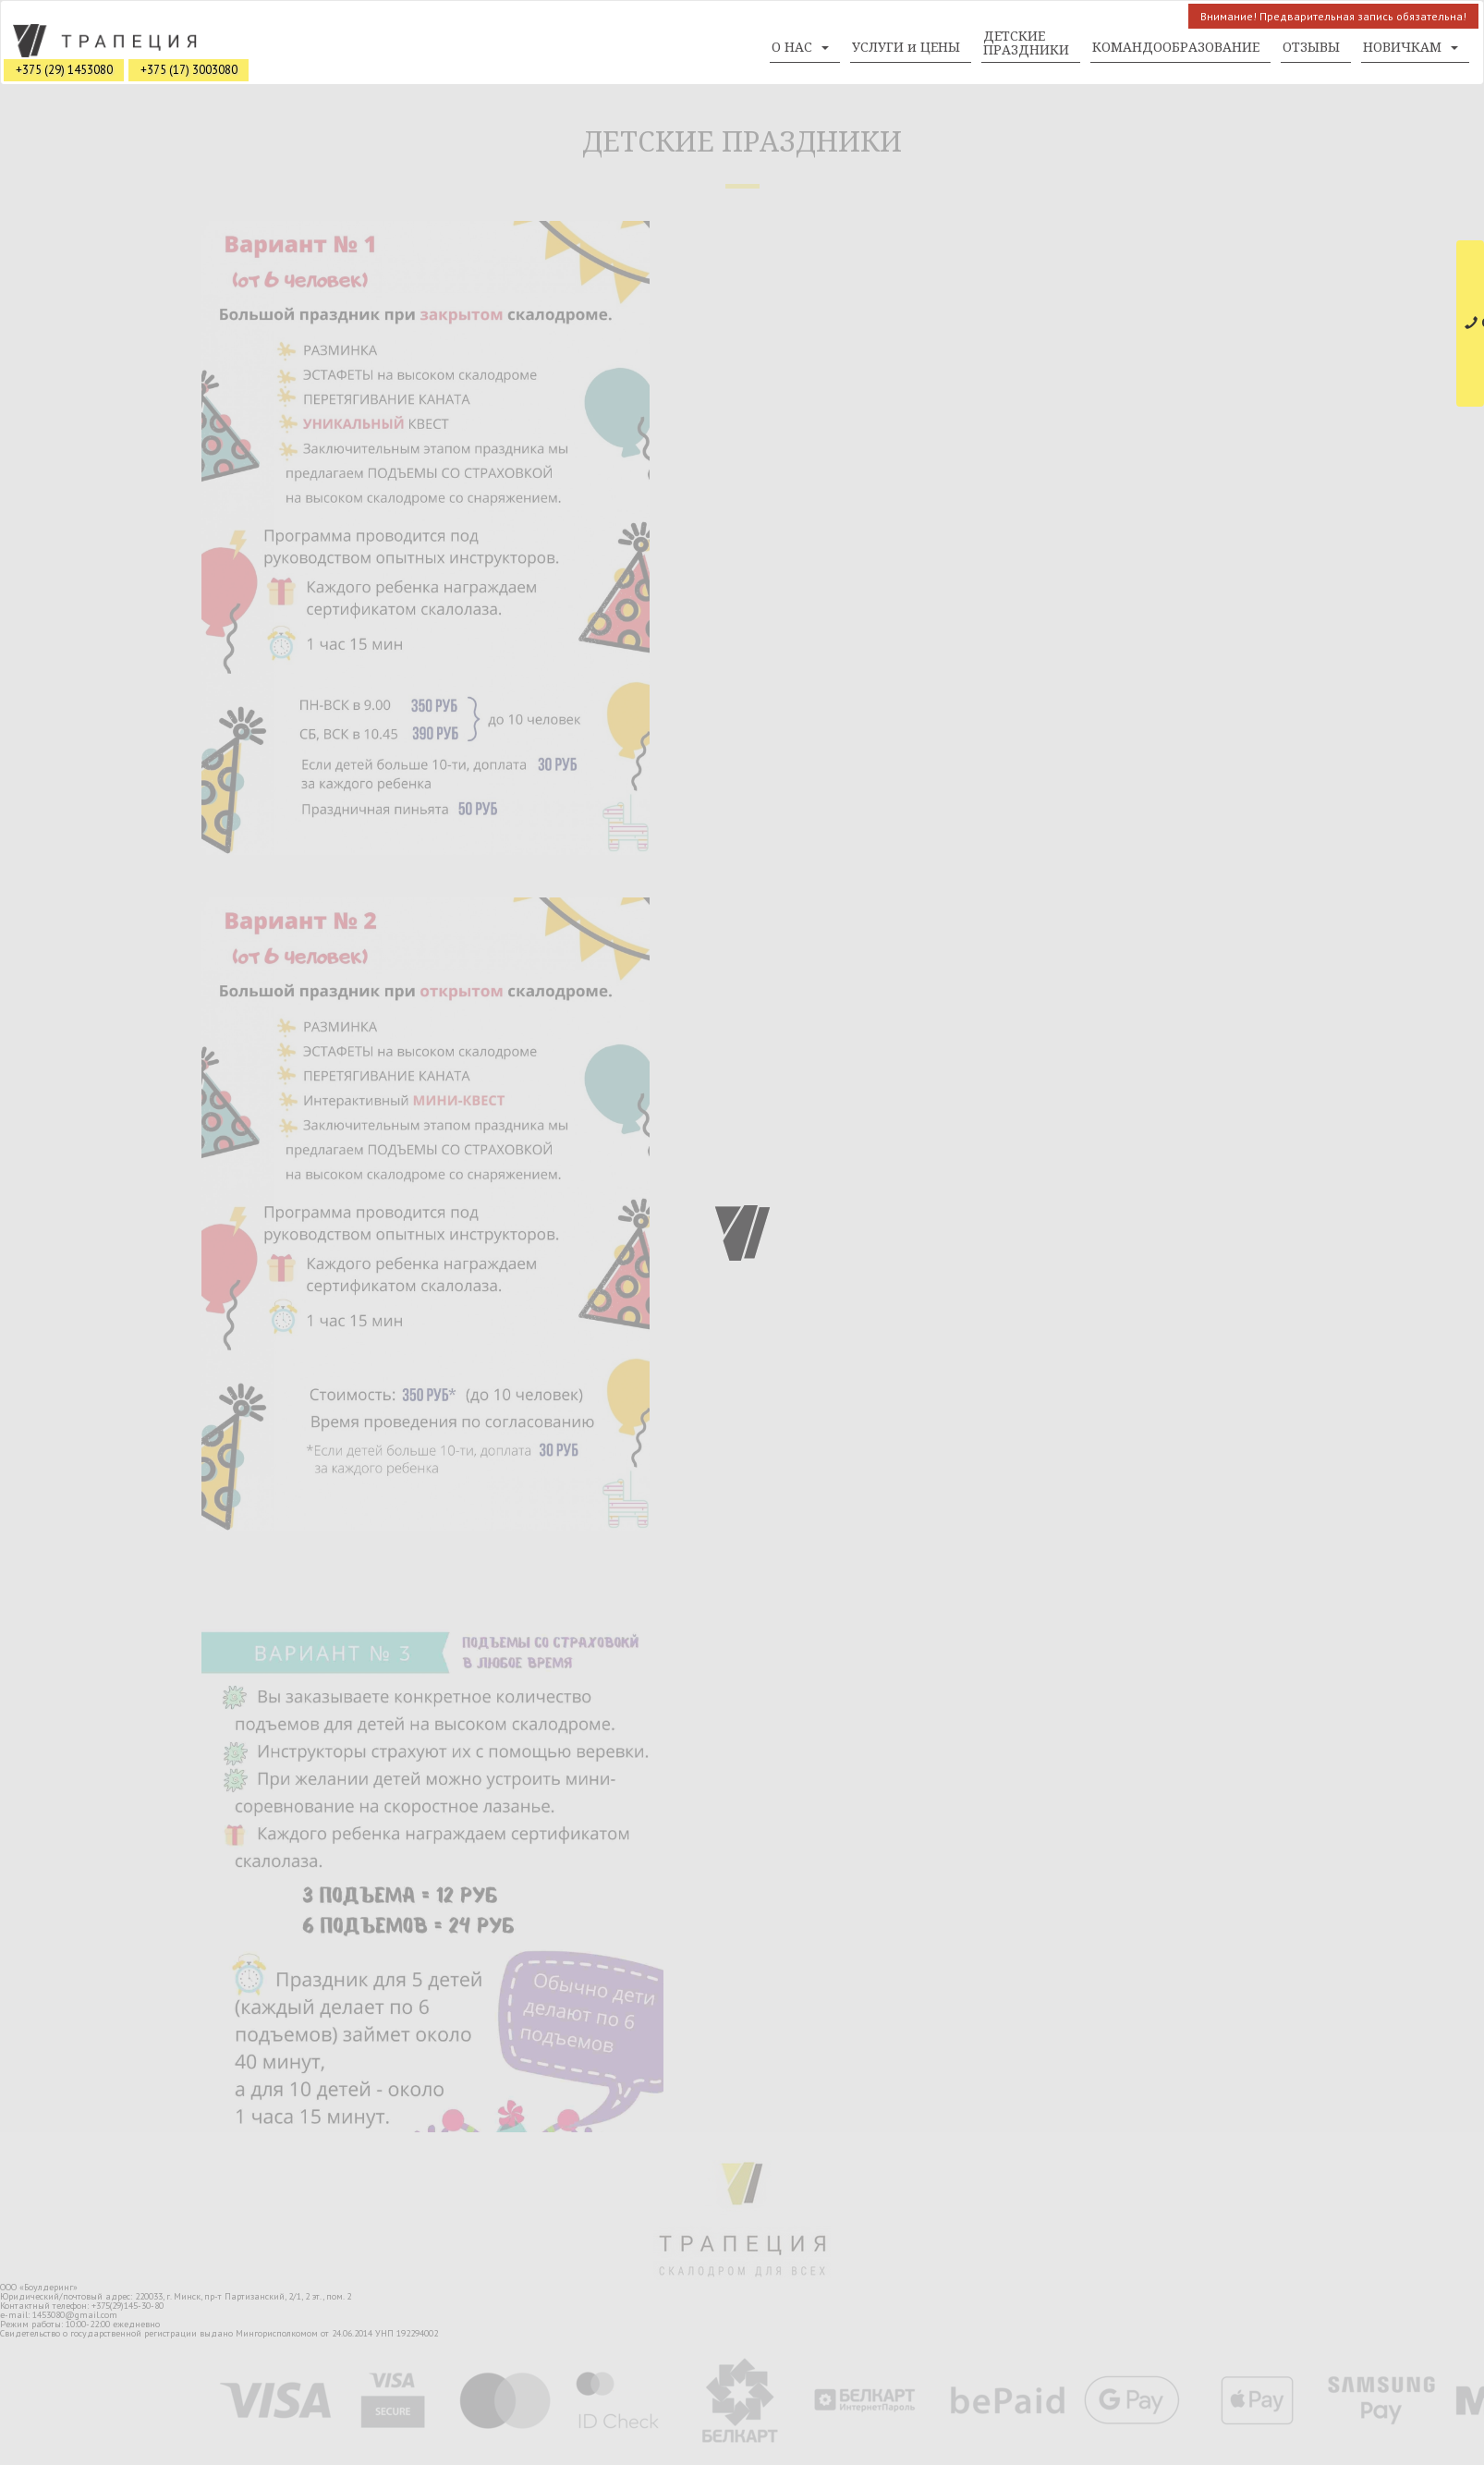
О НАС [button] (800, 46)
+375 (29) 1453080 (64, 70)
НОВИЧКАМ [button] (1410, 46)
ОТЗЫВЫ (1311, 46)
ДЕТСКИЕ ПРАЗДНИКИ (1026, 42)
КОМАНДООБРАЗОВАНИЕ (1175, 46)
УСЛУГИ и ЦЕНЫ (906, 46)
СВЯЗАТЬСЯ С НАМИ (1474, 322)
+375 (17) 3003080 (188, 70)
